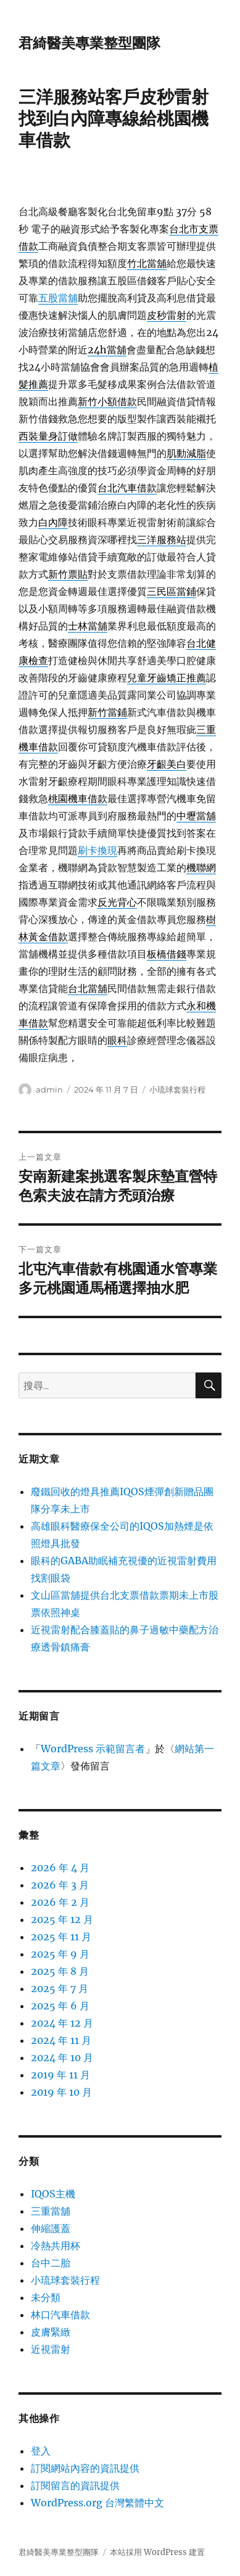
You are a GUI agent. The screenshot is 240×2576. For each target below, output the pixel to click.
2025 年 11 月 (61, 1936)
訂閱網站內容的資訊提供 (85, 2468)
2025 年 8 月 (60, 1971)
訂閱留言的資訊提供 (75, 2485)
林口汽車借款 (60, 2314)
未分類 (45, 2297)
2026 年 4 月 (60, 1867)
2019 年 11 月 (60, 2075)
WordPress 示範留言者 (93, 1748)
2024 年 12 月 (62, 2023)
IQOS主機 (53, 2194)
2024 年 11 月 (61, 2040)
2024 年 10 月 (62, 2057)
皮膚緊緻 (50, 2332)
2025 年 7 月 (59, 1988)
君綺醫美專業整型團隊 (89, 43)
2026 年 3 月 (60, 1885)
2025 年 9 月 (60, 1954)
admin (49, 1089)
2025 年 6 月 (60, 2006)
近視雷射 (50, 2349)
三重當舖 (50, 2211)
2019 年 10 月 (61, 2092)
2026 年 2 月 (60, 1902)
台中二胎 (50, 2263)
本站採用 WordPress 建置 (157, 2552)
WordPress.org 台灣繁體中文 (97, 2502)
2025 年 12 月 (62, 1919)
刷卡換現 (97, 850)
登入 (41, 2451)
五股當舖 (58, 298)
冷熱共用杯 (55, 2245)
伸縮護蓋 (50, 2228)
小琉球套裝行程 (177, 1089)
